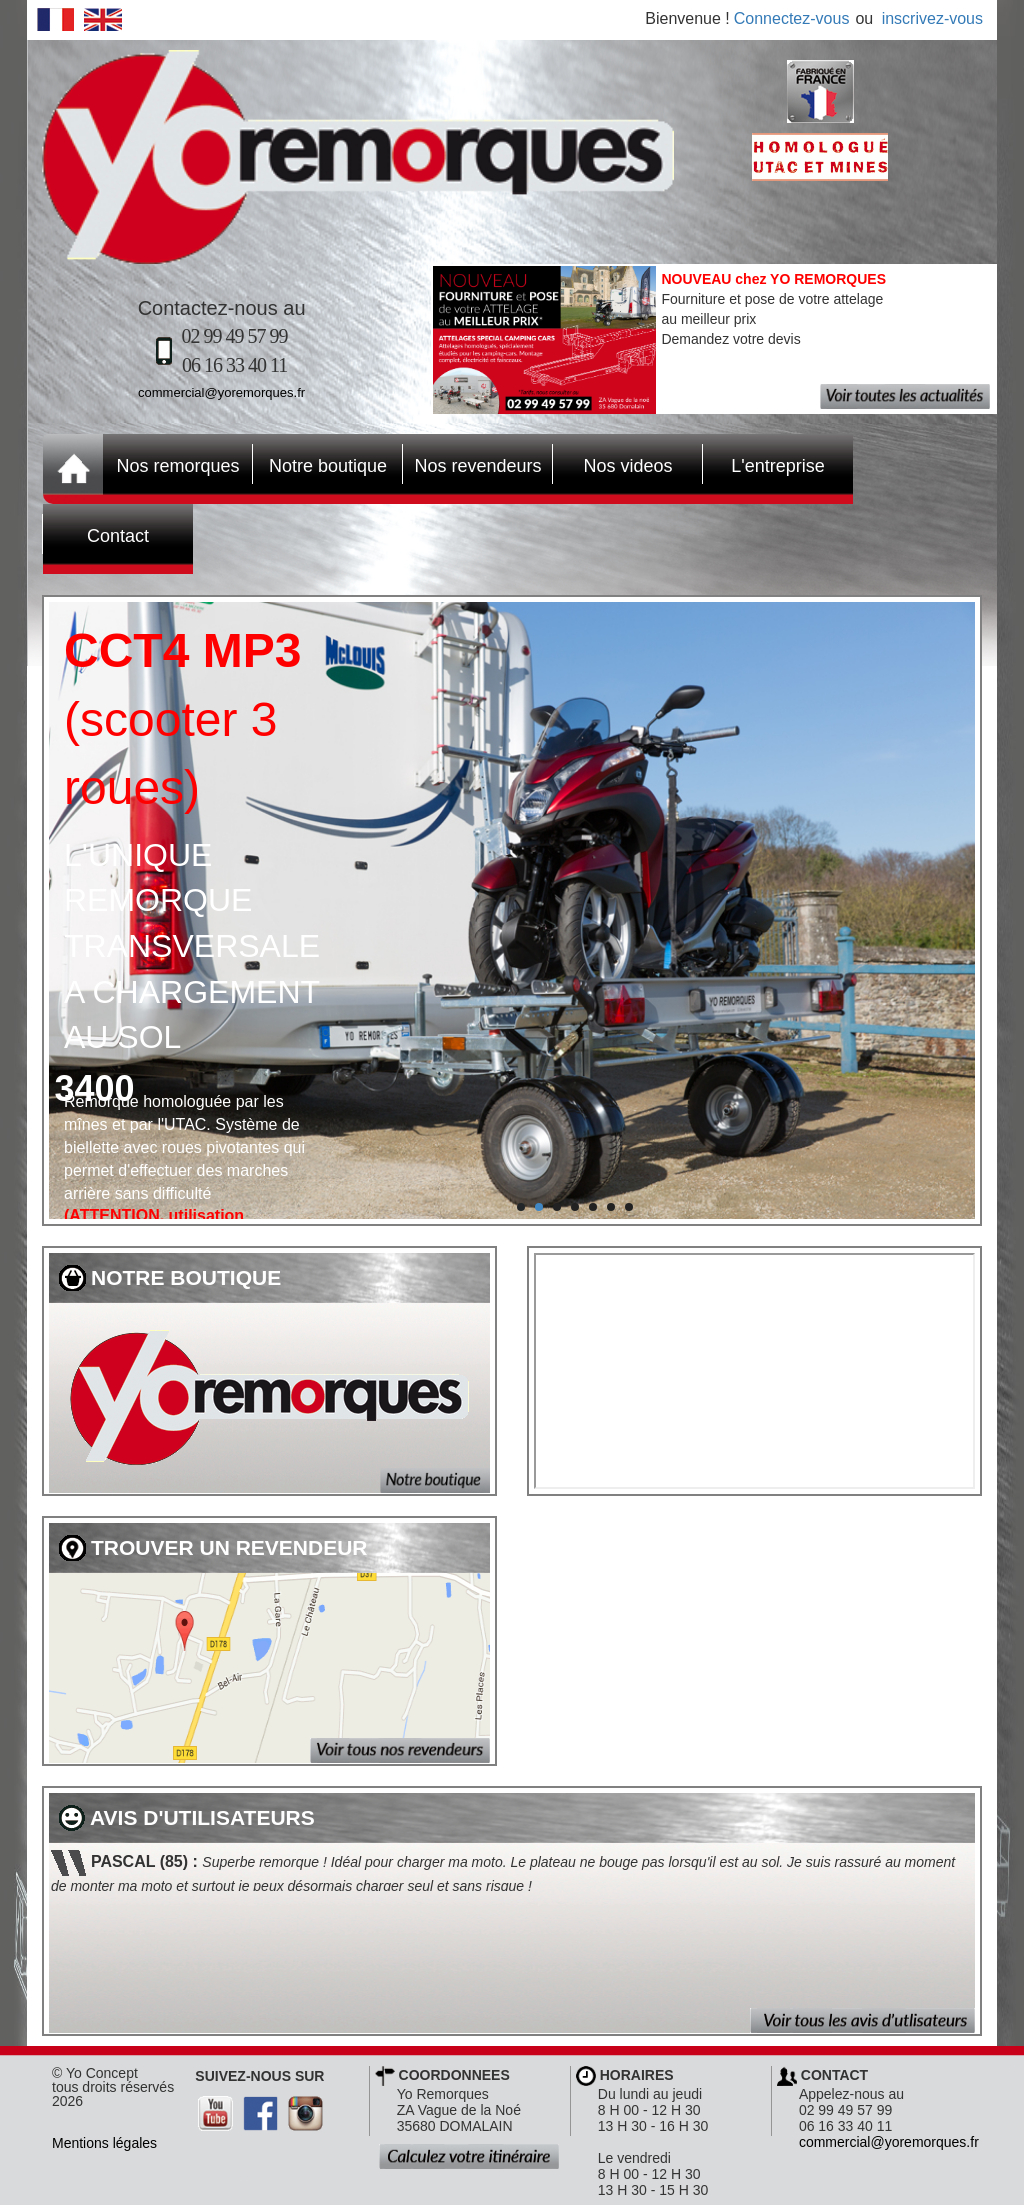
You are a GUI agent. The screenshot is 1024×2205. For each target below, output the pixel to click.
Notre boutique (320, 464)
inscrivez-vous (932, 18)
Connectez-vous (792, 18)
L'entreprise (764, 464)
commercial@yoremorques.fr (221, 392)
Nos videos (613, 464)
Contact (96, 534)
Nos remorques (177, 466)
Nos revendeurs (472, 464)
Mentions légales (104, 2143)
